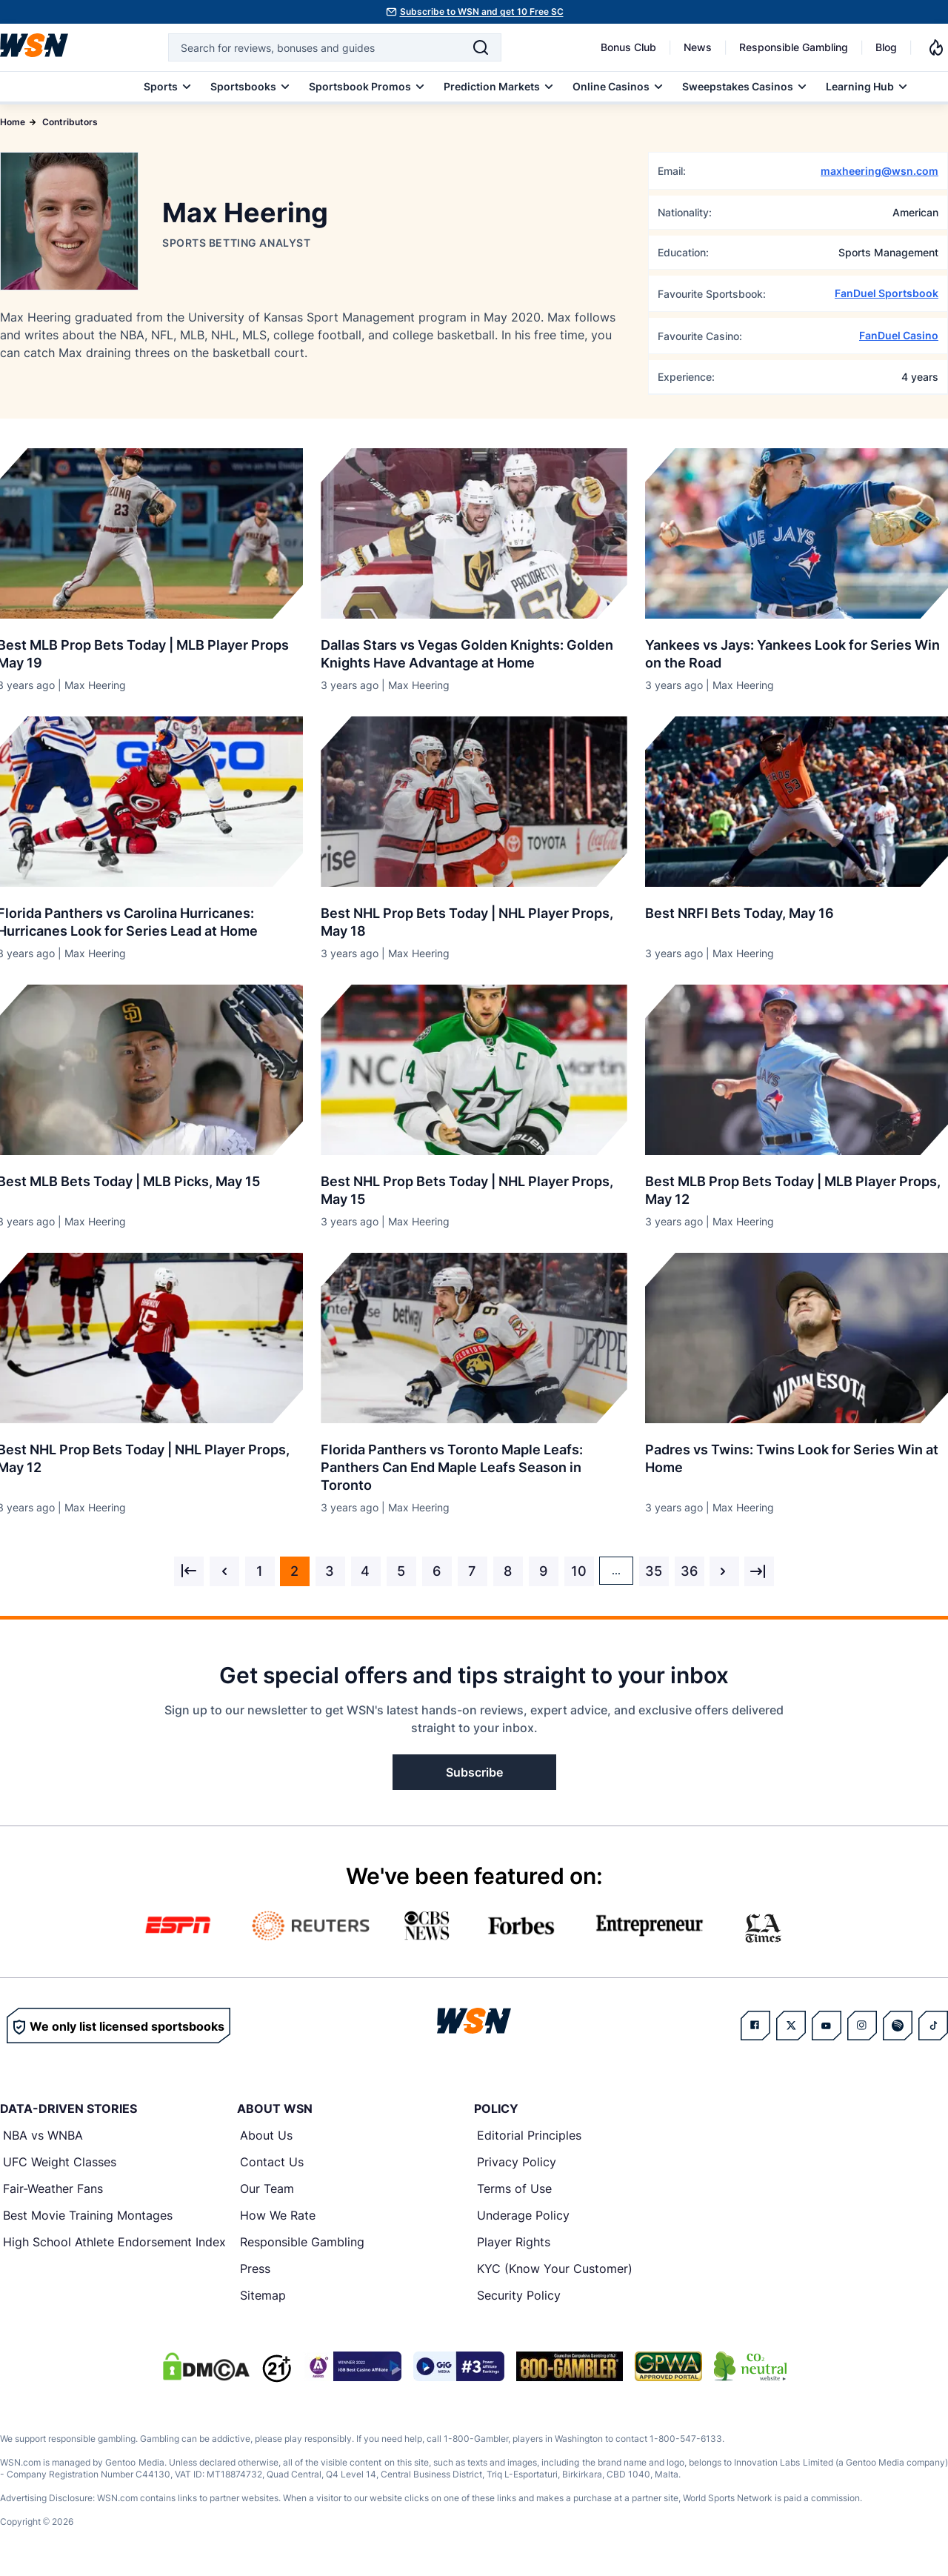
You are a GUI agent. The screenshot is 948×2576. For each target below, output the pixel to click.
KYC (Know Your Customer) (554, 2268)
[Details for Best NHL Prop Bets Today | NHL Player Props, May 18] (474, 801)
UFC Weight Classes (59, 2161)
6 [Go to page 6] (437, 1571)
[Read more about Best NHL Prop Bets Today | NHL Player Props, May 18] (474, 916)
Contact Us (272, 2161)
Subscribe (474, 1772)
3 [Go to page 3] (329, 1571)
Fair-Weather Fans (53, 2188)
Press (255, 2268)
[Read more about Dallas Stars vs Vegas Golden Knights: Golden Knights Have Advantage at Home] (474, 648)
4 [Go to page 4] (365, 1571)
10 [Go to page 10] (579, 1571)
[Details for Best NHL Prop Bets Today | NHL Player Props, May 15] (474, 1070)
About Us (266, 2135)
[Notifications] (936, 47)
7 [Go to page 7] (471, 1571)
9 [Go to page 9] (543, 1571)
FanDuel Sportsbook (886, 293)
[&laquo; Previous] (189, 1571)
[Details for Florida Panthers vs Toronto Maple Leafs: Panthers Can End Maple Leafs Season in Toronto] (474, 1338)
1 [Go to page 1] (259, 1571)
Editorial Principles (529, 2135)
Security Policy (519, 2295)
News (698, 47)
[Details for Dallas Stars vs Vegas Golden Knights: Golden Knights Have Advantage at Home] (474, 533)
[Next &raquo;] (724, 1571)
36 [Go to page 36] (689, 1571)
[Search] (481, 47)
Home (12, 121)
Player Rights (513, 2241)
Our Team (267, 2188)
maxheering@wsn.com (879, 170)
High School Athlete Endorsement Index (114, 2241)
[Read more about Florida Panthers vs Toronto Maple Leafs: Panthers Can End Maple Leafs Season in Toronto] (474, 1461)
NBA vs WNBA (43, 2135)
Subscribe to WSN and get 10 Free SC (482, 11)
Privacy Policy (516, 2161)
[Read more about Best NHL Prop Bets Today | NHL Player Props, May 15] (474, 1184)
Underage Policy (523, 2215)
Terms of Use (514, 2188)
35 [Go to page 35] (653, 1571)
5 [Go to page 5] (401, 1571)
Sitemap (263, 2295)
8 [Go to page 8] (508, 1571)
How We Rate (278, 2215)
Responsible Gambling (793, 47)
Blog (886, 47)
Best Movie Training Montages (88, 2215)
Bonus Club (628, 47)
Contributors (70, 121)
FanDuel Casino (898, 335)
